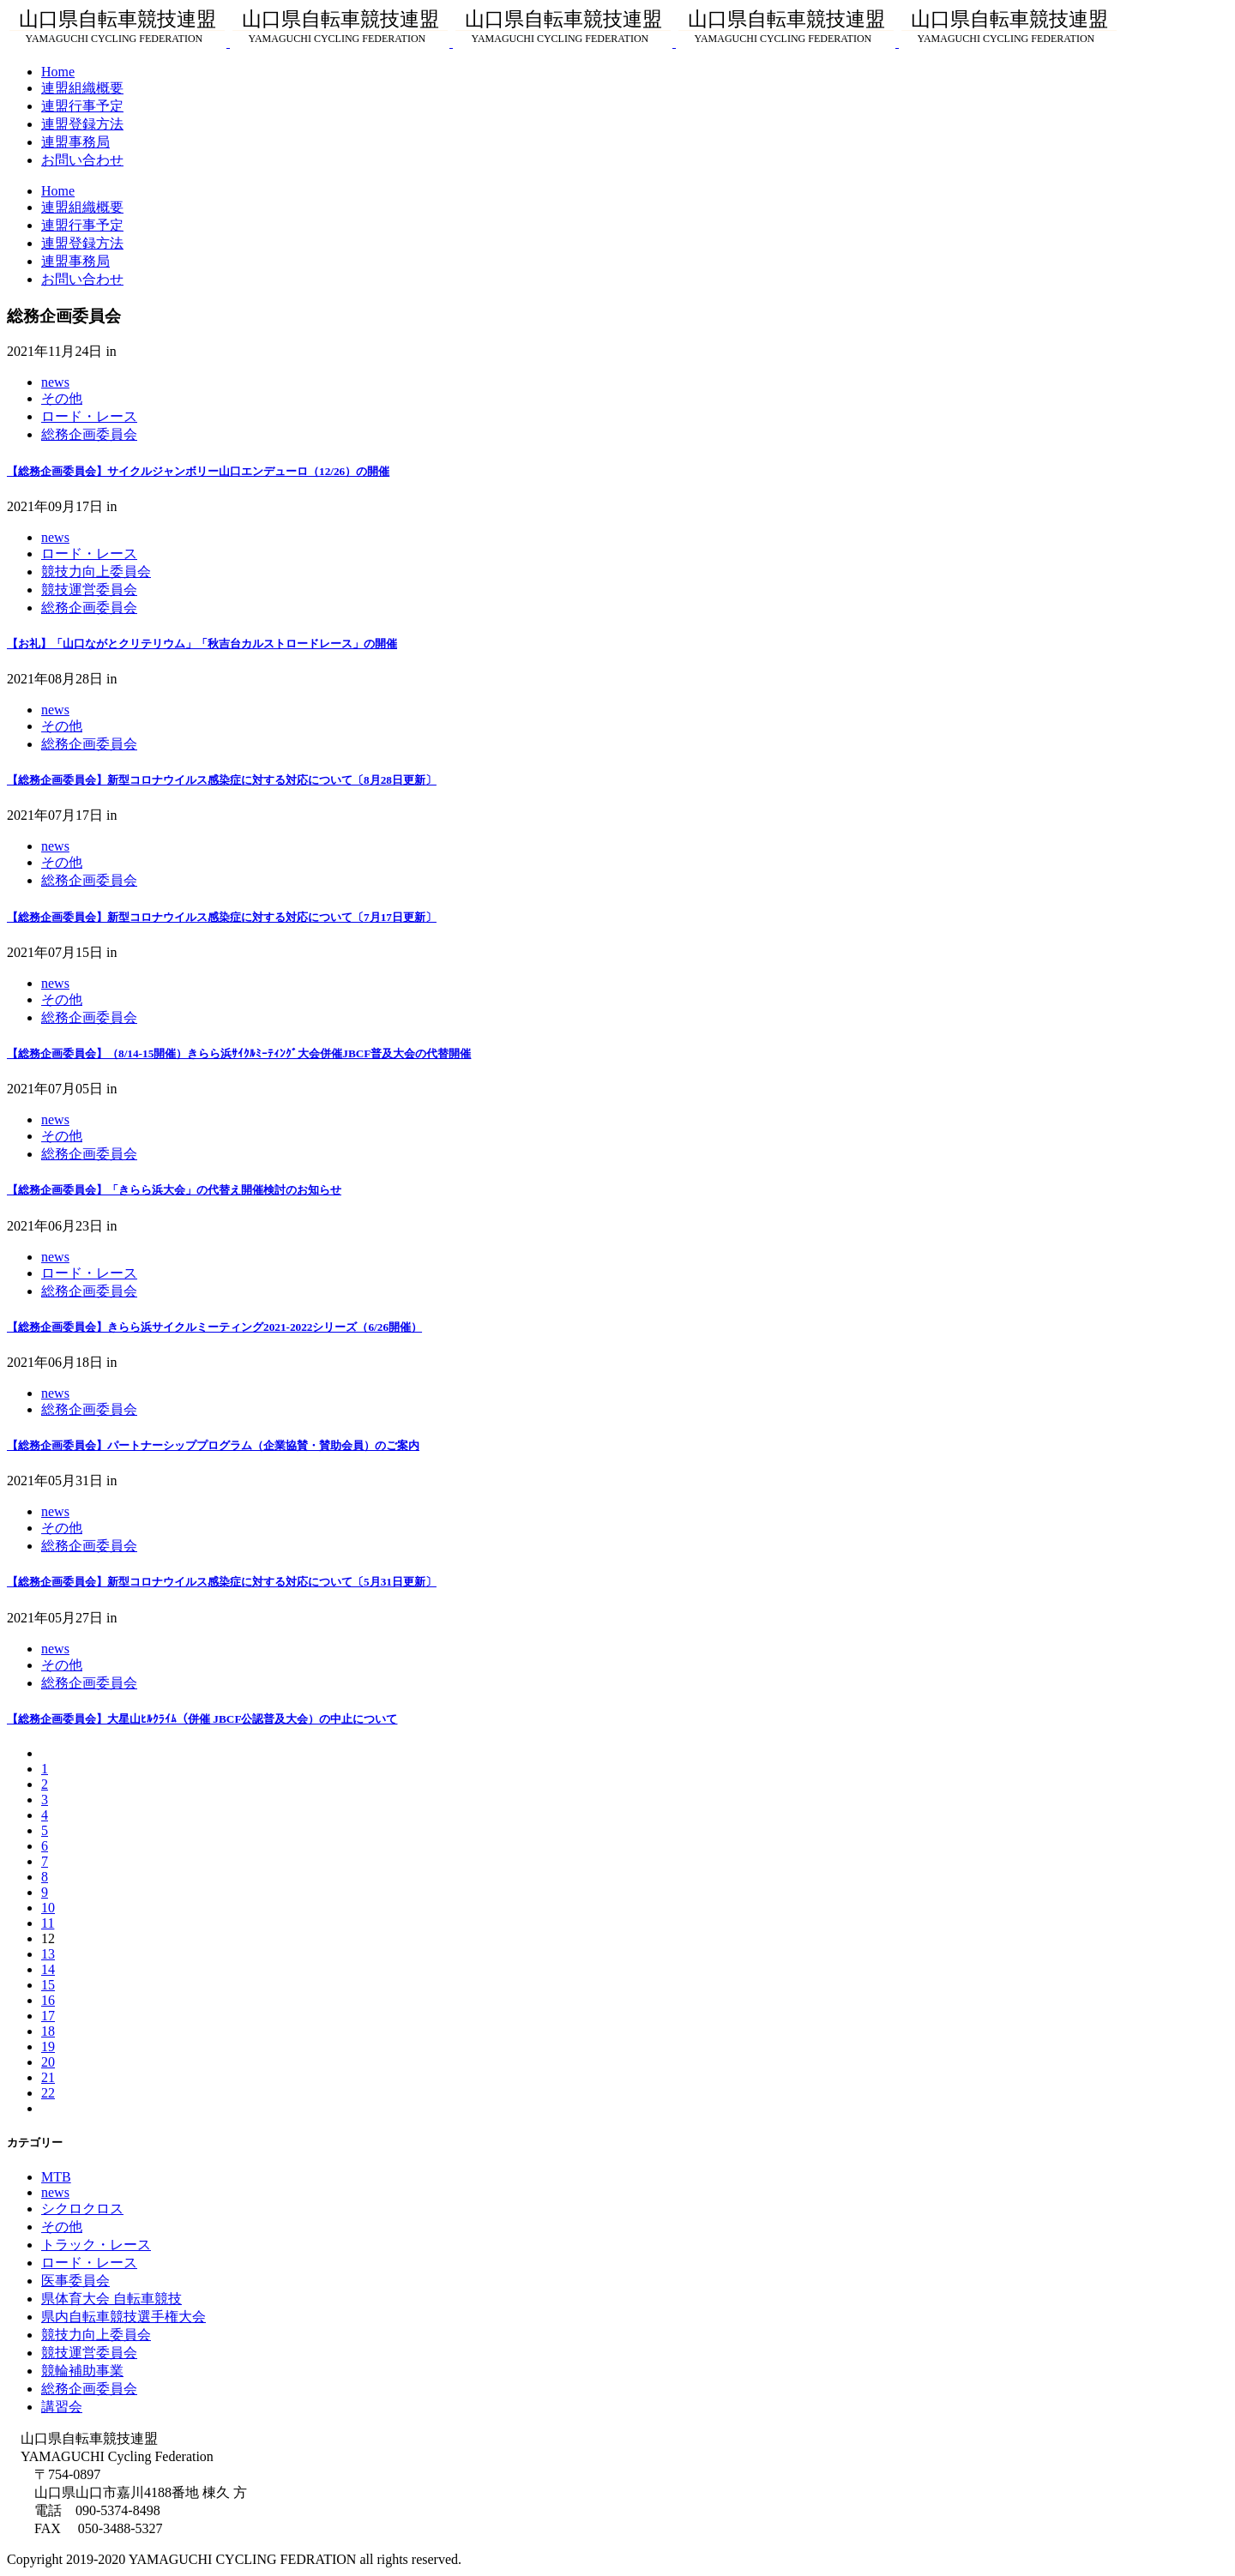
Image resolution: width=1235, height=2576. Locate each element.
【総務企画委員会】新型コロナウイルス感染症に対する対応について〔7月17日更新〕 (222, 917)
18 (48, 2031)
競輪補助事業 (82, 2370)
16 (48, 2000)
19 (48, 2046)
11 (47, 1923)
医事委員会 (75, 2280)
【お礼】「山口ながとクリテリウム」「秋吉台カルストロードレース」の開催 (202, 643)
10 (48, 1907)
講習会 (61, 2406)
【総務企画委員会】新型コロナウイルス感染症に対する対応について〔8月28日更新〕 (222, 779)
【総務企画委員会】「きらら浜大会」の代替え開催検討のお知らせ (174, 1189)
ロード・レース (89, 416)
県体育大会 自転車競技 (111, 2298)
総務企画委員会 (89, 434)
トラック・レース (96, 2244)
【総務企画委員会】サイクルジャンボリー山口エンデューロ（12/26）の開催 (198, 471)
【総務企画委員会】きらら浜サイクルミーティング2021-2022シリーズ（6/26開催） (214, 1327)
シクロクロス (82, 2208)
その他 (61, 398)
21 (48, 2077)
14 (48, 1969)
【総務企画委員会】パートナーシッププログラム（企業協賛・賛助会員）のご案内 (213, 1445)
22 (48, 2092)
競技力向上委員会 (96, 571)
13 (48, 1954)
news (55, 382)
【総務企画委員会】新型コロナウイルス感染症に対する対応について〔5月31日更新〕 (222, 1581)
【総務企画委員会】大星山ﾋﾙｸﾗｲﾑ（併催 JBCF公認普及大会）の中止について (202, 1718)
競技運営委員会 (89, 589)
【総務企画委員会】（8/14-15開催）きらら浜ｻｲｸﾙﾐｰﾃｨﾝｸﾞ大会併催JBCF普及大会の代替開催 (239, 1053)
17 (48, 2015)
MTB (56, 2177)
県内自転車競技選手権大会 (123, 2316)
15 (48, 1984)
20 (48, 2062)
